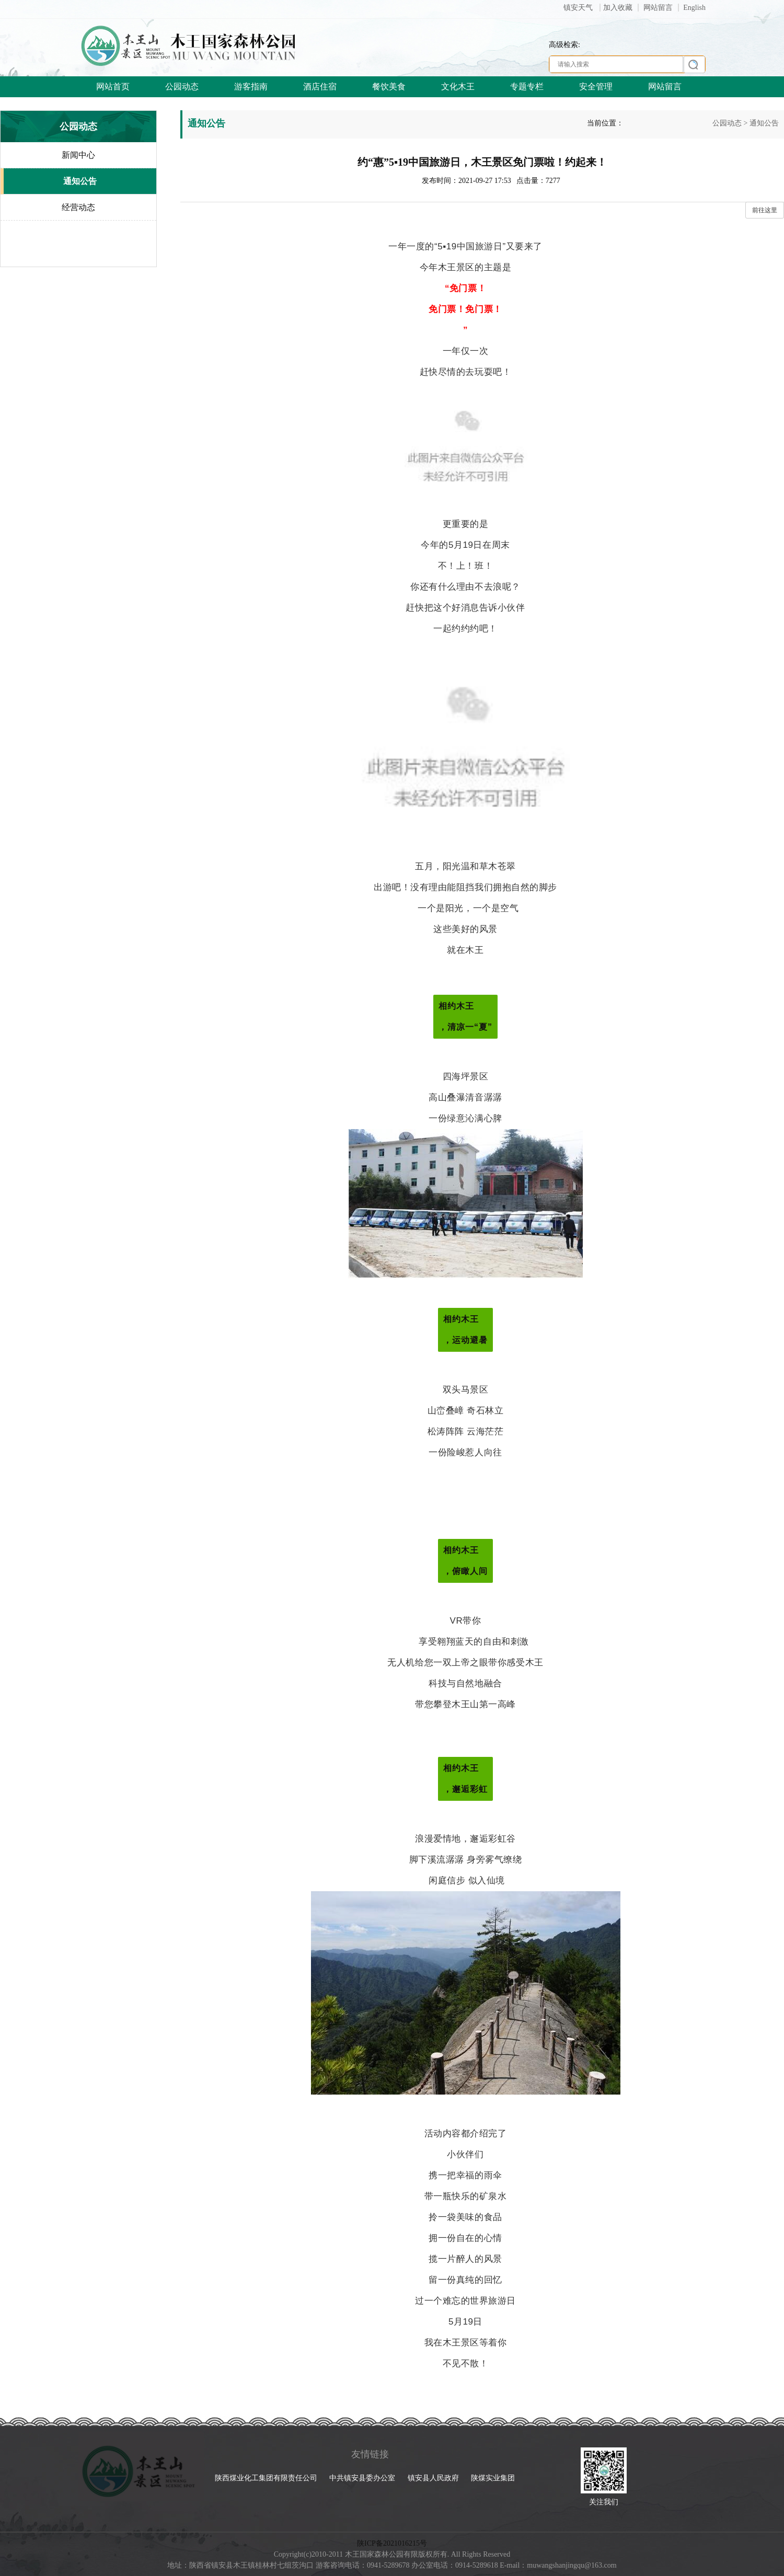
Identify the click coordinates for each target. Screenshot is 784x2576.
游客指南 (251, 86)
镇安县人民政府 (434, 2478)
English (694, 8)
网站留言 (658, 8)
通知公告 (764, 123)
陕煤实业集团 (493, 2478)
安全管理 (596, 86)
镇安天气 (579, 8)
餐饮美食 (389, 86)
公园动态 (182, 86)
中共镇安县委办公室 (363, 2478)
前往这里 (764, 210)
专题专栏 (527, 86)
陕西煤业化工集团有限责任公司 (267, 2478)
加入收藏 (617, 8)
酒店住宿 (320, 86)
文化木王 (458, 86)
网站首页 (113, 86)
